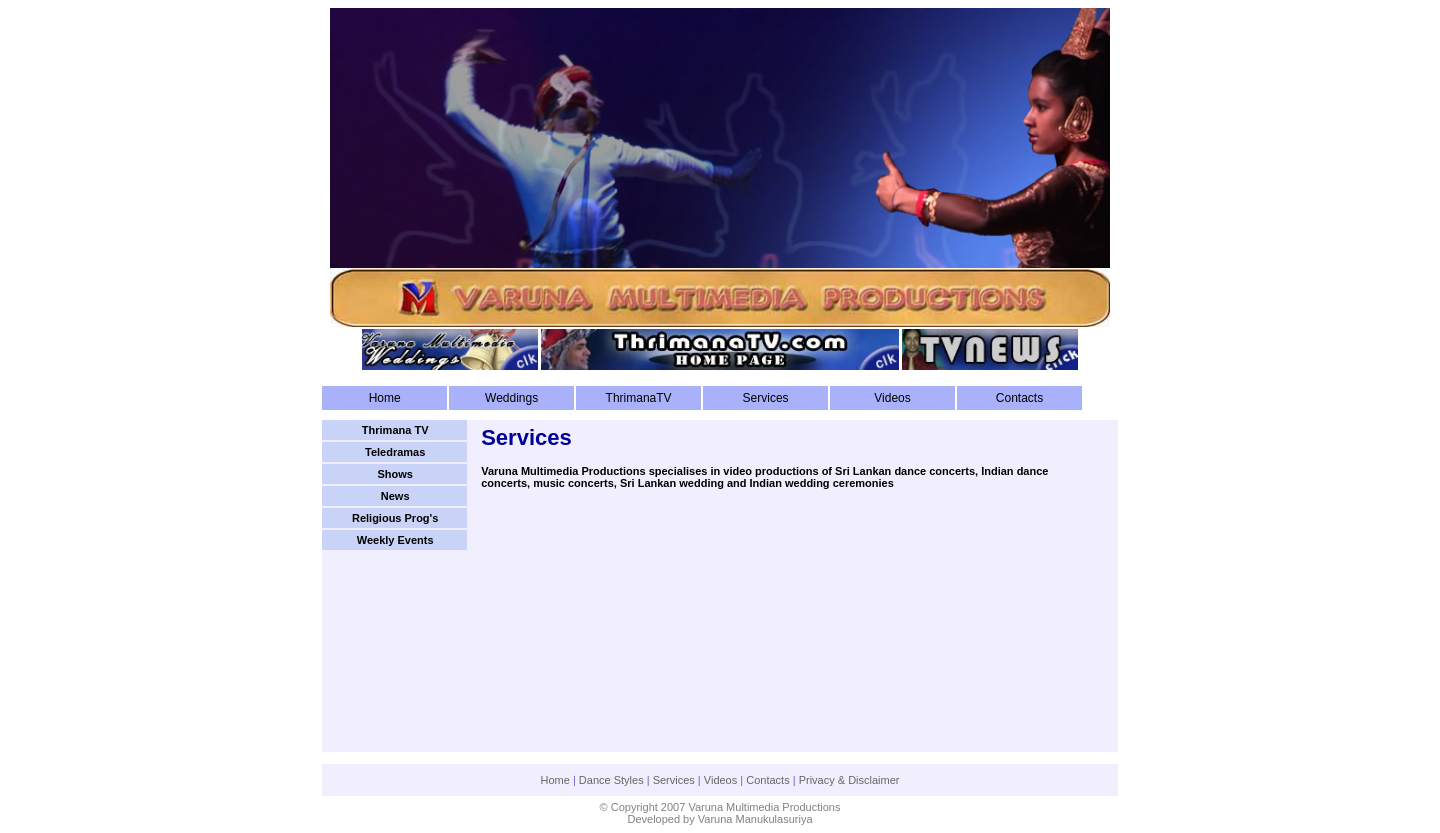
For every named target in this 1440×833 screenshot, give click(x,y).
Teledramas (395, 452)
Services (766, 398)
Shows (394, 474)
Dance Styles (611, 780)
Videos (892, 398)
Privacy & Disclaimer (849, 780)
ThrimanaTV (639, 398)
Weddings (511, 398)
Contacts (1019, 398)
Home (385, 398)
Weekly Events (395, 540)
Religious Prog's (395, 518)
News (395, 496)
